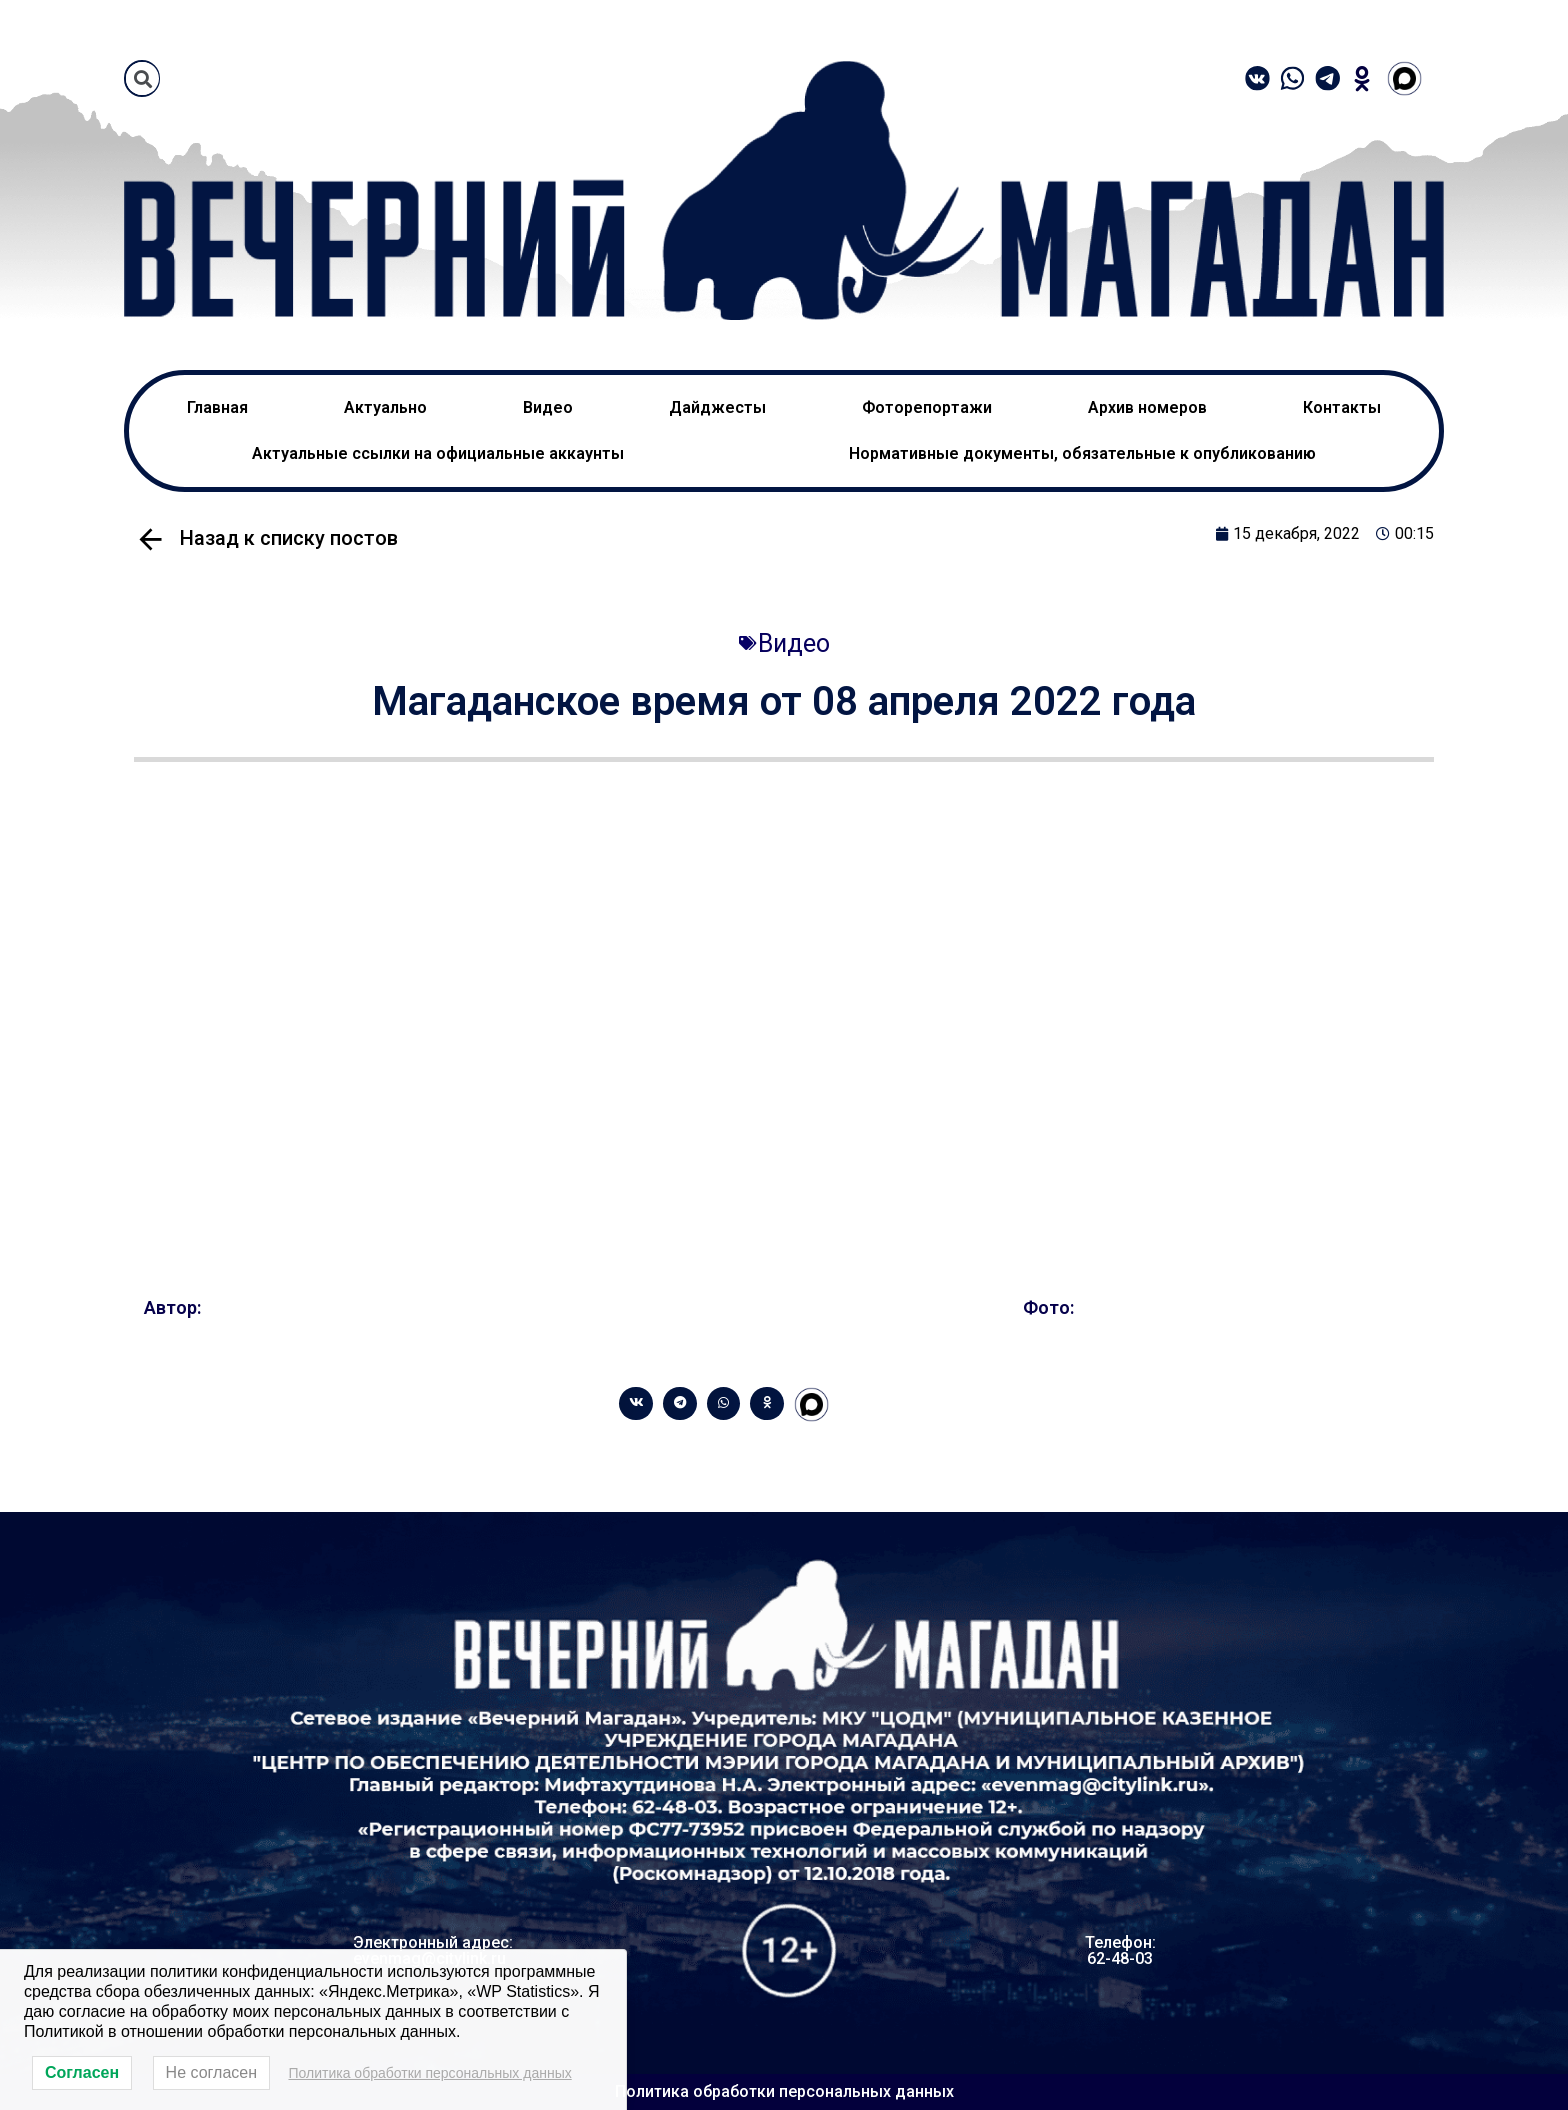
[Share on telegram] (680, 1404)
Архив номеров (1147, 407)
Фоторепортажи (927, 407)
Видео (548, 407)
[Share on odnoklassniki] (767, 1404)
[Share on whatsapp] (724, 1404)
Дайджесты (717, 407)
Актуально (385, 407)
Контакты (1342, 407)
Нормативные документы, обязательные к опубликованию (1082, 453)
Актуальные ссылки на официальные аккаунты (438, 453)
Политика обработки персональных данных (784, 2091)
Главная (217, 407)
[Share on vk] (636, 1404)
